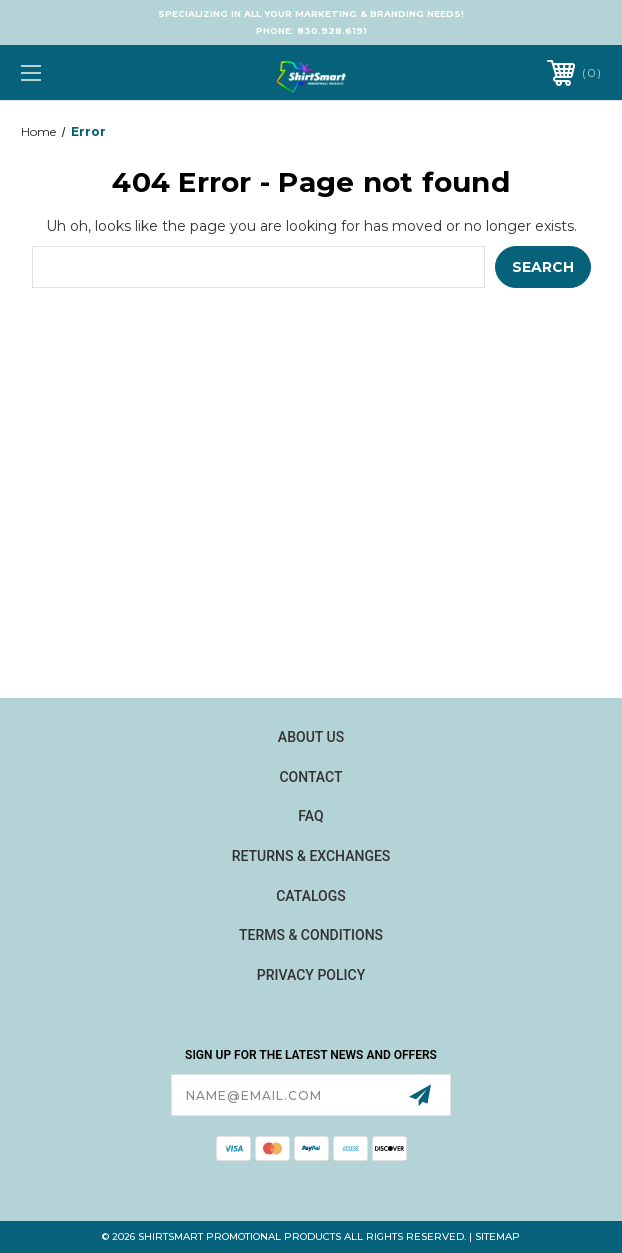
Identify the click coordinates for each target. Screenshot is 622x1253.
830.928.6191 (332, 30)
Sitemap (497, 1236)
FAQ (310, 816)
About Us (311, 737)
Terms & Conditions (311, 935)
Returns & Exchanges (311, 856)
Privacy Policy (311, 975)
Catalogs (311, 896)
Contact (310, 777)
